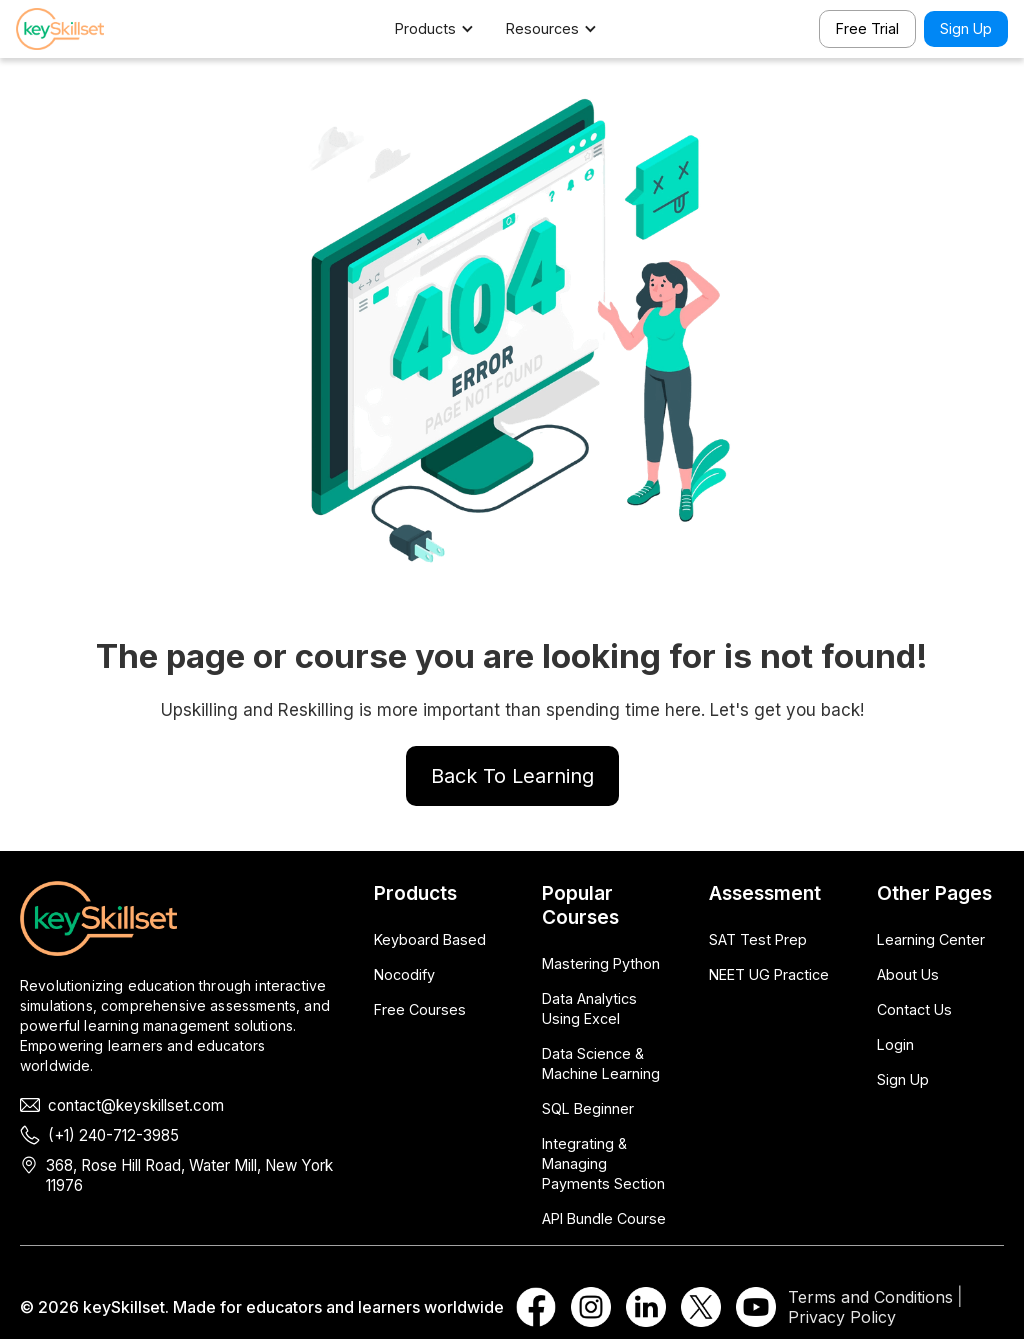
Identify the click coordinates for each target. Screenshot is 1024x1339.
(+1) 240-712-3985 (113, 1135)
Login (895, 1044)
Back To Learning (512, 776)
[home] (86, 29)
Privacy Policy (842, 1317)
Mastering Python (601, 963)
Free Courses (420, 1009)
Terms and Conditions (870, 1297)
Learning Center (931, 939)
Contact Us (914, 1009)
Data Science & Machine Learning (601, 1063)
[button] (444, 29)
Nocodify (404, 974)
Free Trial (867, 28)
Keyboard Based (430, 939)
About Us (908, 974)
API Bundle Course (604, 1218)
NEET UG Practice (769, 974)
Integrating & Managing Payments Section (603, 1163)
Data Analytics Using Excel (589, 1008)
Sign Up (966, 28)
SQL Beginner (588, 1108)
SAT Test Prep (758, 939)
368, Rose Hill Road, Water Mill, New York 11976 (189, 1175)
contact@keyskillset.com (136, 1105)
